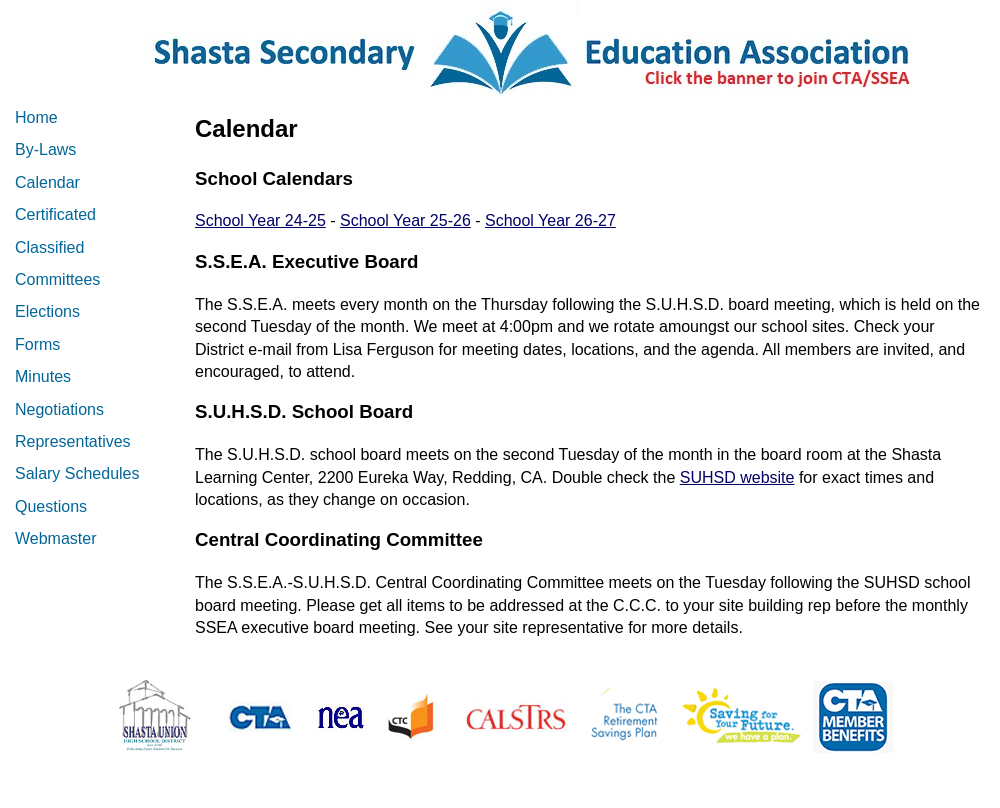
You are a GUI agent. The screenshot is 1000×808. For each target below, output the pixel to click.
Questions (51, 506)
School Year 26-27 (550, 220)
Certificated (55, 214)
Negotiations (59, 409)
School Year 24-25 (260, 220)
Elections (47, 311)
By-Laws (45, 149)
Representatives (73, 441)
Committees (57, 279)
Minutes (43, 376)
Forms (37, 344)
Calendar (47, 182)
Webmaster (56, 538)
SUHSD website (737, 477)
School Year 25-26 (405, 220)
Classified (49, 247)
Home (36, 117)
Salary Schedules (77, 473)
